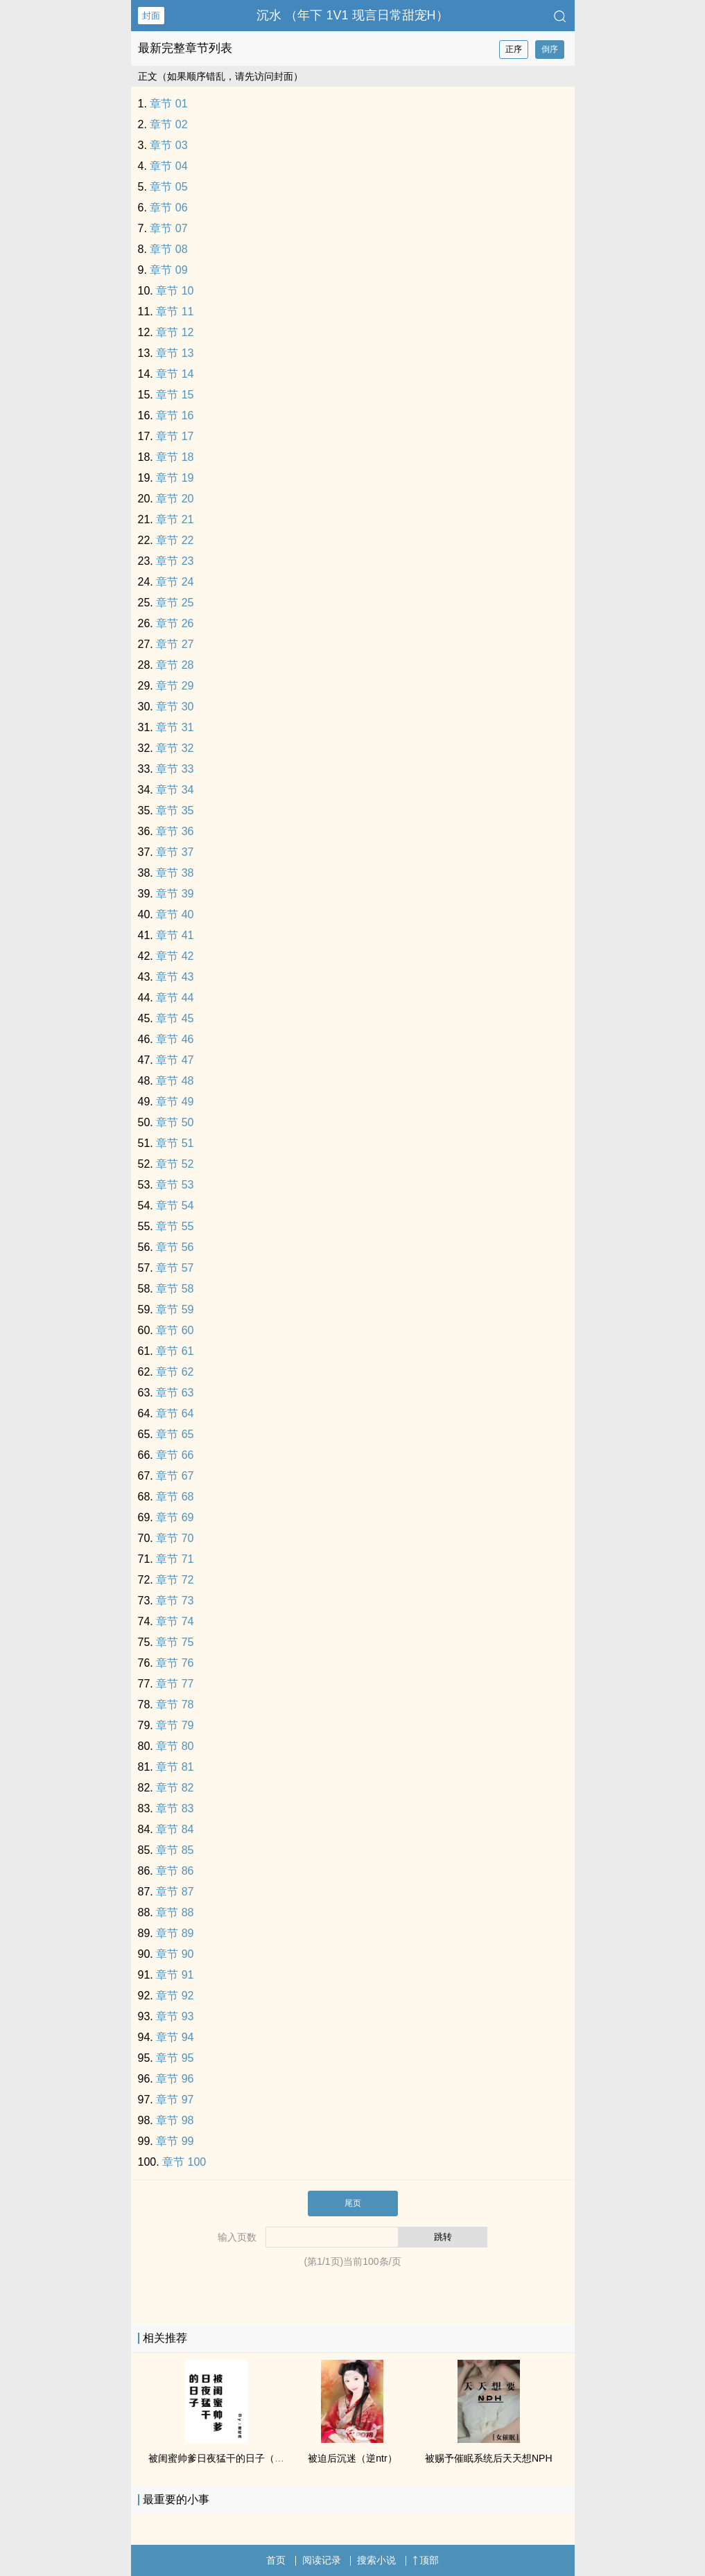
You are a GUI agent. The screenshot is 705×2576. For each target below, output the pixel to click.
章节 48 (174, 1081)
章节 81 (174, 1767)
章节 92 (174, 1995)
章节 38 (174, 873)
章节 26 (174, 623)
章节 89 (174, 1933)
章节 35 (174, 810)
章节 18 (174, 457)
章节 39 (174, 894)
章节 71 (174, 1559)
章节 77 (174, 1684)
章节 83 (174, 1808)
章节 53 (174, 1185)
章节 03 (168, 145)
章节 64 (174, 1413)
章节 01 (168, 103)
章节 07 (168, 228)
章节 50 (174, 1122)
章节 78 (174, 1704)
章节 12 (174, 332)
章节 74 (174, 1621)
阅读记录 (321, 2560)
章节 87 (174, 1892)
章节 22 (174, 540)
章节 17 (174, 436)
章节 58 (174, 1289)
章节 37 (174, 852)
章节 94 (174, 2037)
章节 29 (174, 686)
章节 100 (184, 2162)
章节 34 (174, 790)
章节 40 (174, 914)
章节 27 (174, 644)
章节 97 (174, 2099)
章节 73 (174, 1600)
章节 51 (174, 1143)
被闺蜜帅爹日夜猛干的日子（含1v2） (229, 2458)
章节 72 (174, 1580)
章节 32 (174, 748)
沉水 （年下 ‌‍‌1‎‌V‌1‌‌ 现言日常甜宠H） (352, 15)
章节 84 (174, 1829)
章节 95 (174, 2058)
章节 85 (174, 1850)
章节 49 (174, 1101)
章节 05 (168, 187)
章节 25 (174, 602)
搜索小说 (376, 2560)
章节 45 (174, 1018)
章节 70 (174, 1538)
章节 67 (174, 1476)
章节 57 (174, 1268)
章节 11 (174, 311)
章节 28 (174, 665)
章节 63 (174, 1393)
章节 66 (174, 1455)
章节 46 (174, 1039)
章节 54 (174, 1205)
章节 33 (174, 769)
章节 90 (174, 1954)
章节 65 (174, 1434)
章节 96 (174, 2079)
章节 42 (174, 956)
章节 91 (174, 1975)
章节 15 (174, 395)
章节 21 (174, 519)
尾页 (353, 2203)
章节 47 (174, 1060)
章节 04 (168, 166)
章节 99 (174, 2141)
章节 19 (174, 478)
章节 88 (174, 1912)
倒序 (549, 49)
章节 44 (174, 998)
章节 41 (174, 935)
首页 (276, 2560)
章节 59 (174, 1309)
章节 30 (174, 706)
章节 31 (174, 727)
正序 (513, 49)
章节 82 (174, 1788)
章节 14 (174, 374)
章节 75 (174, 1642)
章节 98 (174, 2120)
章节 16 (174, 415)
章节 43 (174, 977)
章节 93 (174, 2016)
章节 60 (174, 1330)
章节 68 (174, 1496)
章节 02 (168, 124)
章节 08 (168, 249)
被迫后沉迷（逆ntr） (352, 2458)
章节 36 (174, 831)
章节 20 (174, 499)
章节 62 (174, 1372)
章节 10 (174, 291)
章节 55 (174, 1226)
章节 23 (174, 561)
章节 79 (174, 1725)
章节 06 (168, 207)
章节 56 (174, 1247)
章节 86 (174, 1871)
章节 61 (174, 1351)
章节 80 (174, 1746)
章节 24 (174, 582)
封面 (151, 15)
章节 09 (168, 270)
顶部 (425, 2560)
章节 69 (174, 1517)
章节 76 (174, 1663)
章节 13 (174, 353)
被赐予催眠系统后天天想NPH (488, 2458)
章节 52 (174, 1164)
